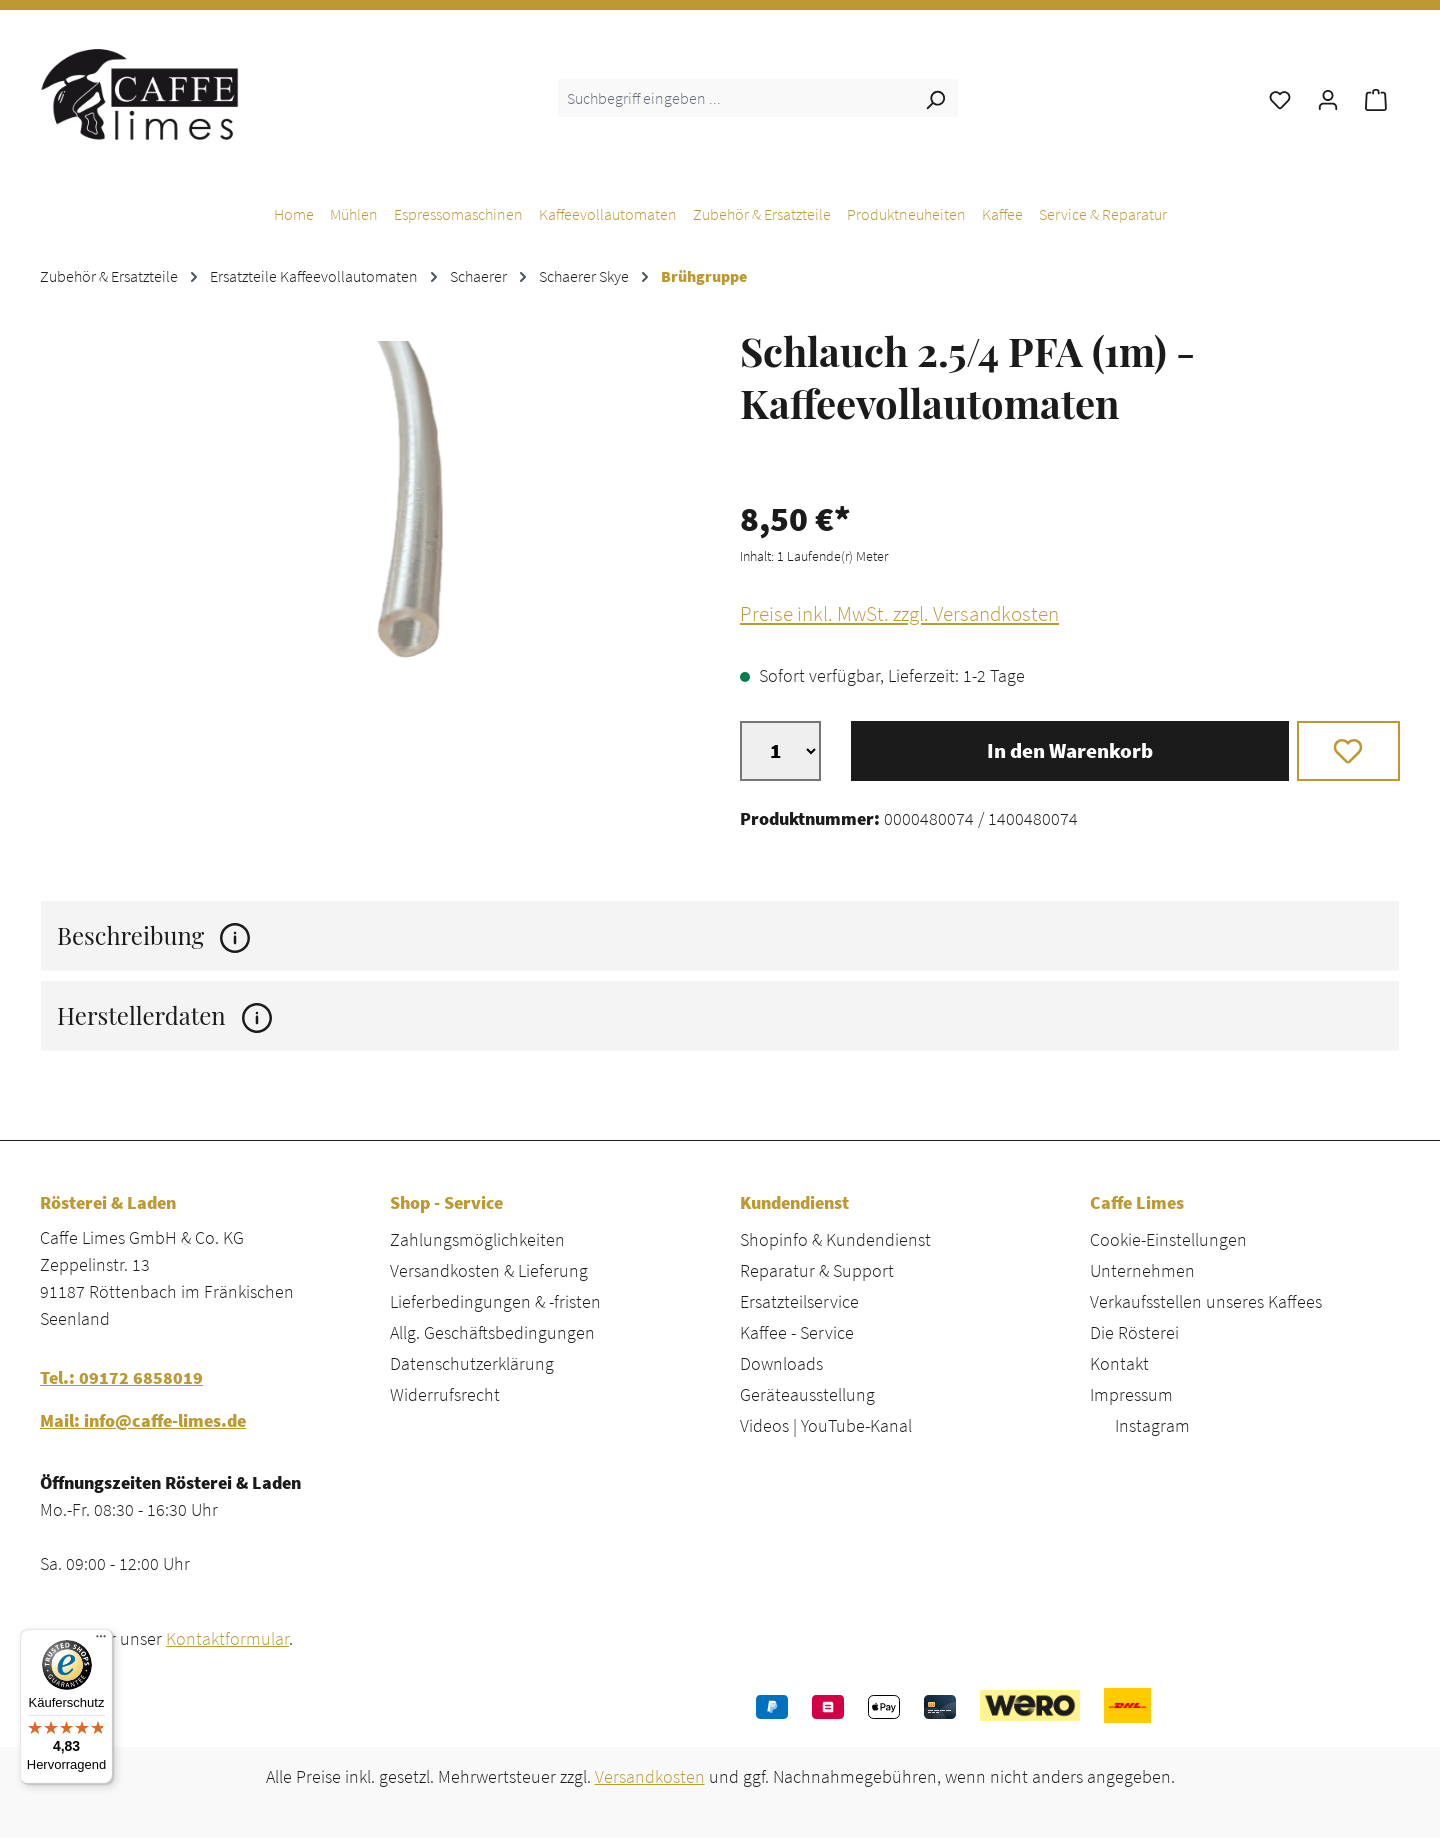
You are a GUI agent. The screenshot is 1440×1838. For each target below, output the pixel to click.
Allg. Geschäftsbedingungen (492, 1332)
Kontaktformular (227, 1638)
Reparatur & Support (817, 1270)
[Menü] (101, 1641)
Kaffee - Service (797, 1332)
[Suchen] (935, 98)
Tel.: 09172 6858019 (121, 1377)
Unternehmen (1142, 1270)
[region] (370, 556)
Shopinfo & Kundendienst (835, 1239)
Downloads (781, 1363)
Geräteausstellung (807, 1394)
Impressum (1131, 1394)
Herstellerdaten (164, 1015)
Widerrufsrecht (445, 1394)
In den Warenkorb (1070, 751)
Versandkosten (650, 1776)
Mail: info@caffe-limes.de (143, 1420)
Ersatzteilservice (799, 1301)
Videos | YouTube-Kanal (826, 1425)
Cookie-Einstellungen (1168, 1239)
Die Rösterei (1134, 1332)
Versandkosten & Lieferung (489, 1270)
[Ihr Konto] (1328, 98)
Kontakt (1119, 1363)
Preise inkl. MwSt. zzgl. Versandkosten (899, 614)
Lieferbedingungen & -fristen (495, 1301)
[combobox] (735, 98)
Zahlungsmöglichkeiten (477, 1239)
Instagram (1152, 1425)
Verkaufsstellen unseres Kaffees (1206, 1301)
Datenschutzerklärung (472, 1363)
